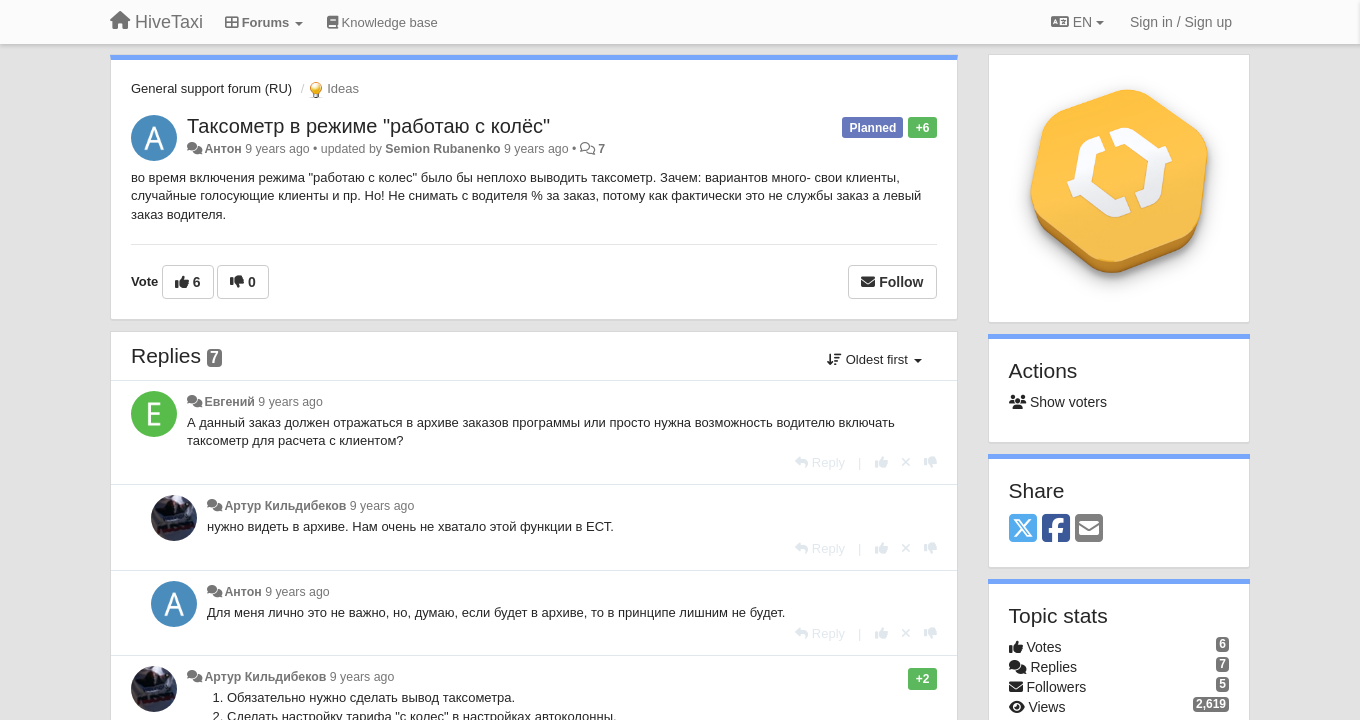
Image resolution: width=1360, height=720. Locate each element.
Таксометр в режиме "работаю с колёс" (368, 126)
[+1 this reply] (881, 462)
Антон (222, 149)
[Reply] (820, 462)
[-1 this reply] (930, 462)
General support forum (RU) (211, 88)
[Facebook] (1056, 529)
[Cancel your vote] (906, 462)
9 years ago (290, 402)
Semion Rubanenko (442, 149)
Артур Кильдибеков (285, 506)
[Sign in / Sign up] (1181, 22)
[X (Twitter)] (1023, 529)
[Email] (1089, 529)
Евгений (229, 402)
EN (1077, 22)
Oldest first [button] (874, 359)
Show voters (1058, 402)
